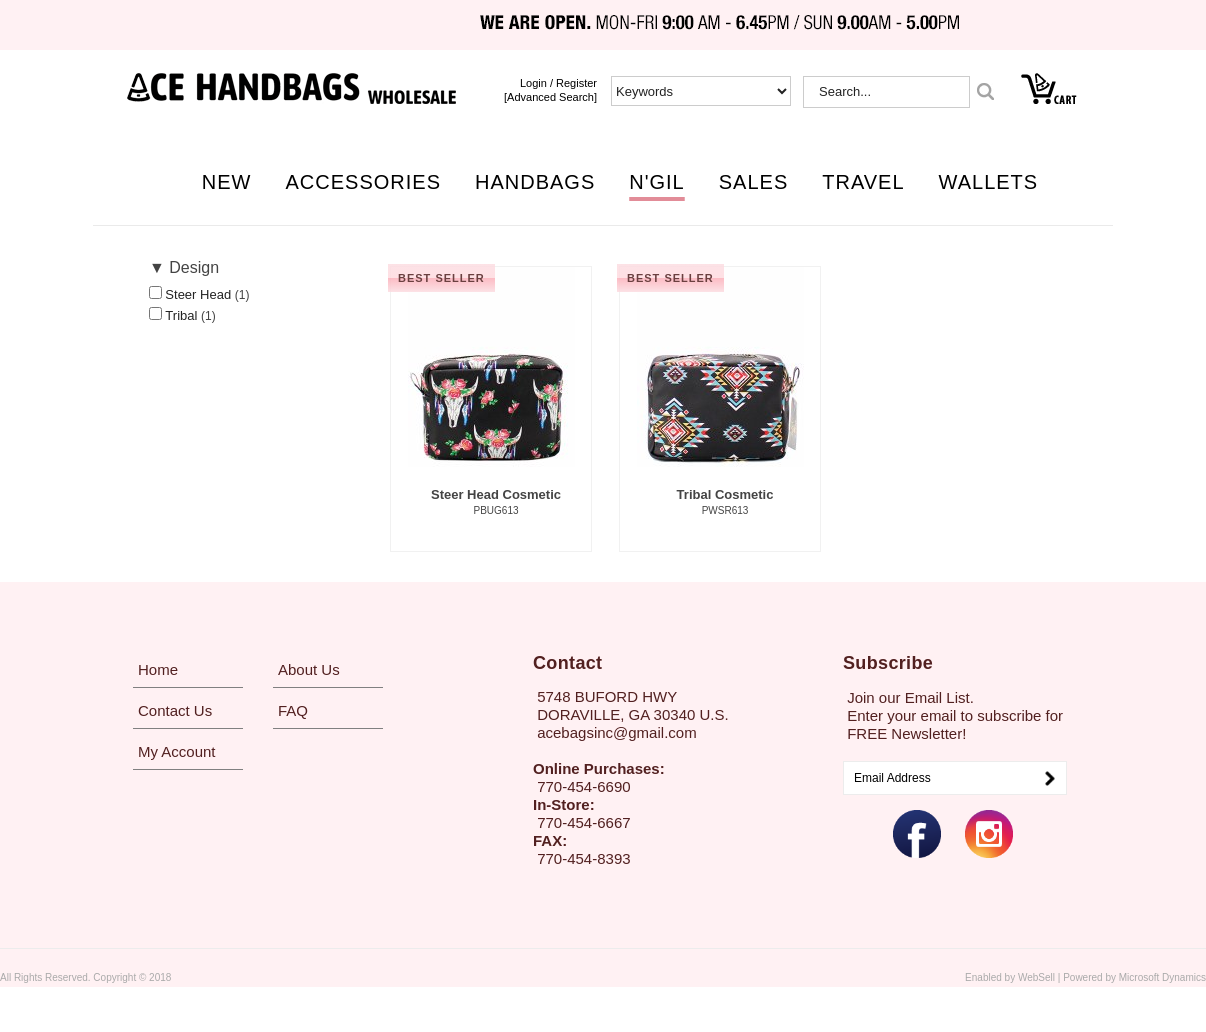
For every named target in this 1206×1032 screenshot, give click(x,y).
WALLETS (989, 182)
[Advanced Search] (550, 97)
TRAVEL (863, 182)
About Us (309, 669)
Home (158, 669)
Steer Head (199, 294)
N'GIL (657, 182)
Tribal (183, 315)
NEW (227, 182)
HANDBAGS (535, 182)
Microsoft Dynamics (1162, 977)
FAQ (293, 710)
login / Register (558, 83)
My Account (177, 751)
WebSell (1036, 977)
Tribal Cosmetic (725, 503)
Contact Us (175, 710)
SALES (753, 182)
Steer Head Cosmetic (496, 503)
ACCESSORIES (363, 182)
